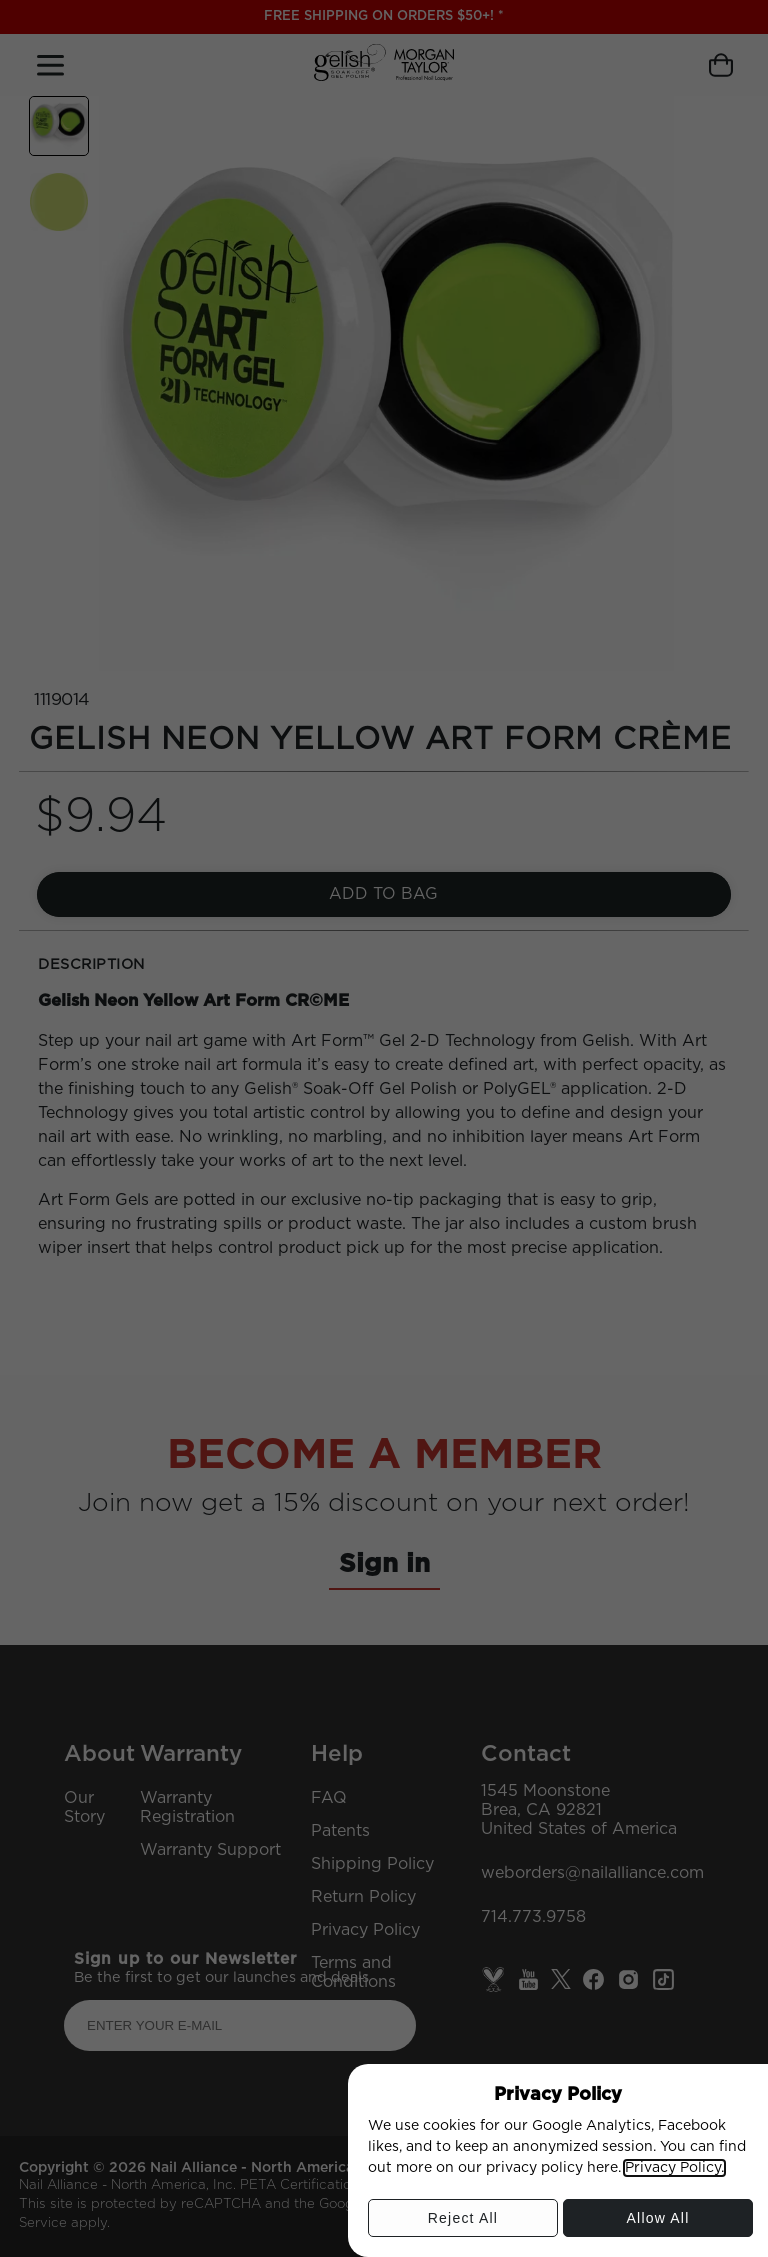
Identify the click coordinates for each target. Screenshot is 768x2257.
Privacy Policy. (674, 2168)
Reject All (462, 2223)
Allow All (658, 2223)
